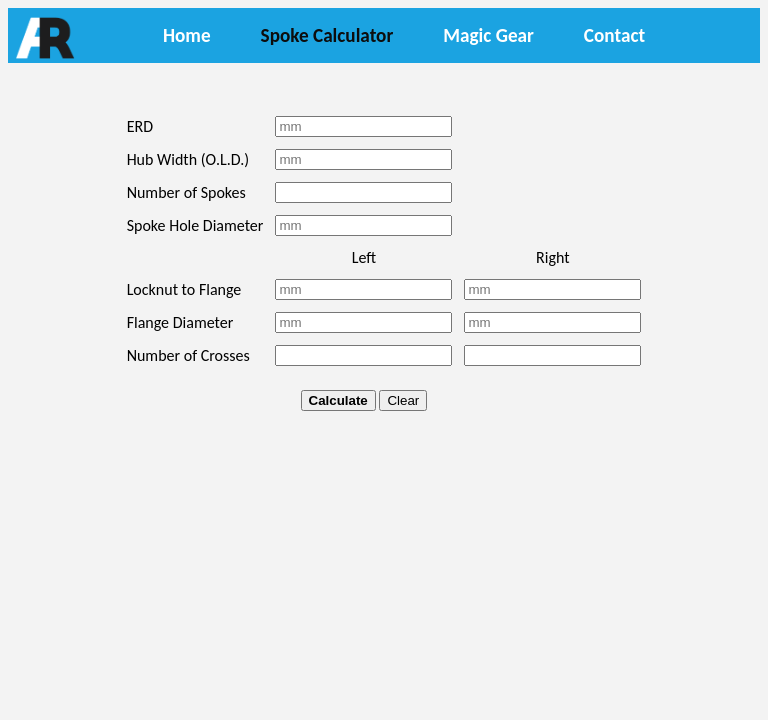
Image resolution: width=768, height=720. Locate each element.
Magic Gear (488, 35)
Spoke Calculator (327, 35)
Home (187, 35)
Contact (614, 35)
